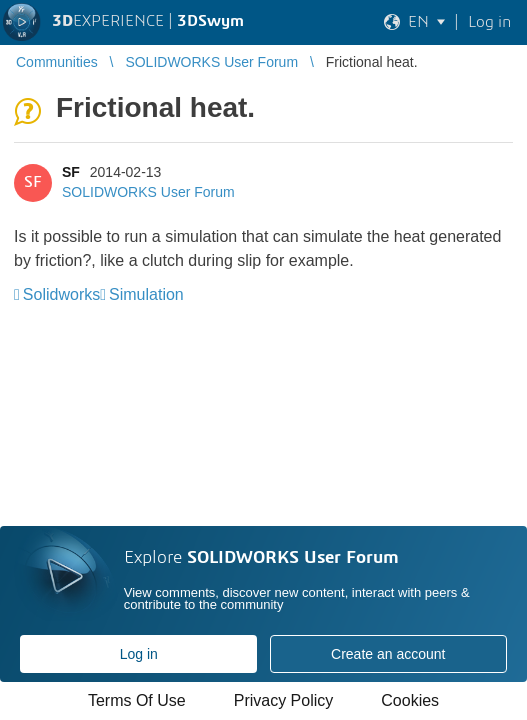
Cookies (410, 700)
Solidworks (61, 294)
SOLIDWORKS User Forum (148, 192)
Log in (139, 654)
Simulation (146, 294)
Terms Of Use (137, 700)
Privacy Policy (284, 700)
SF (71, 172)
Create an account (388, 654)
